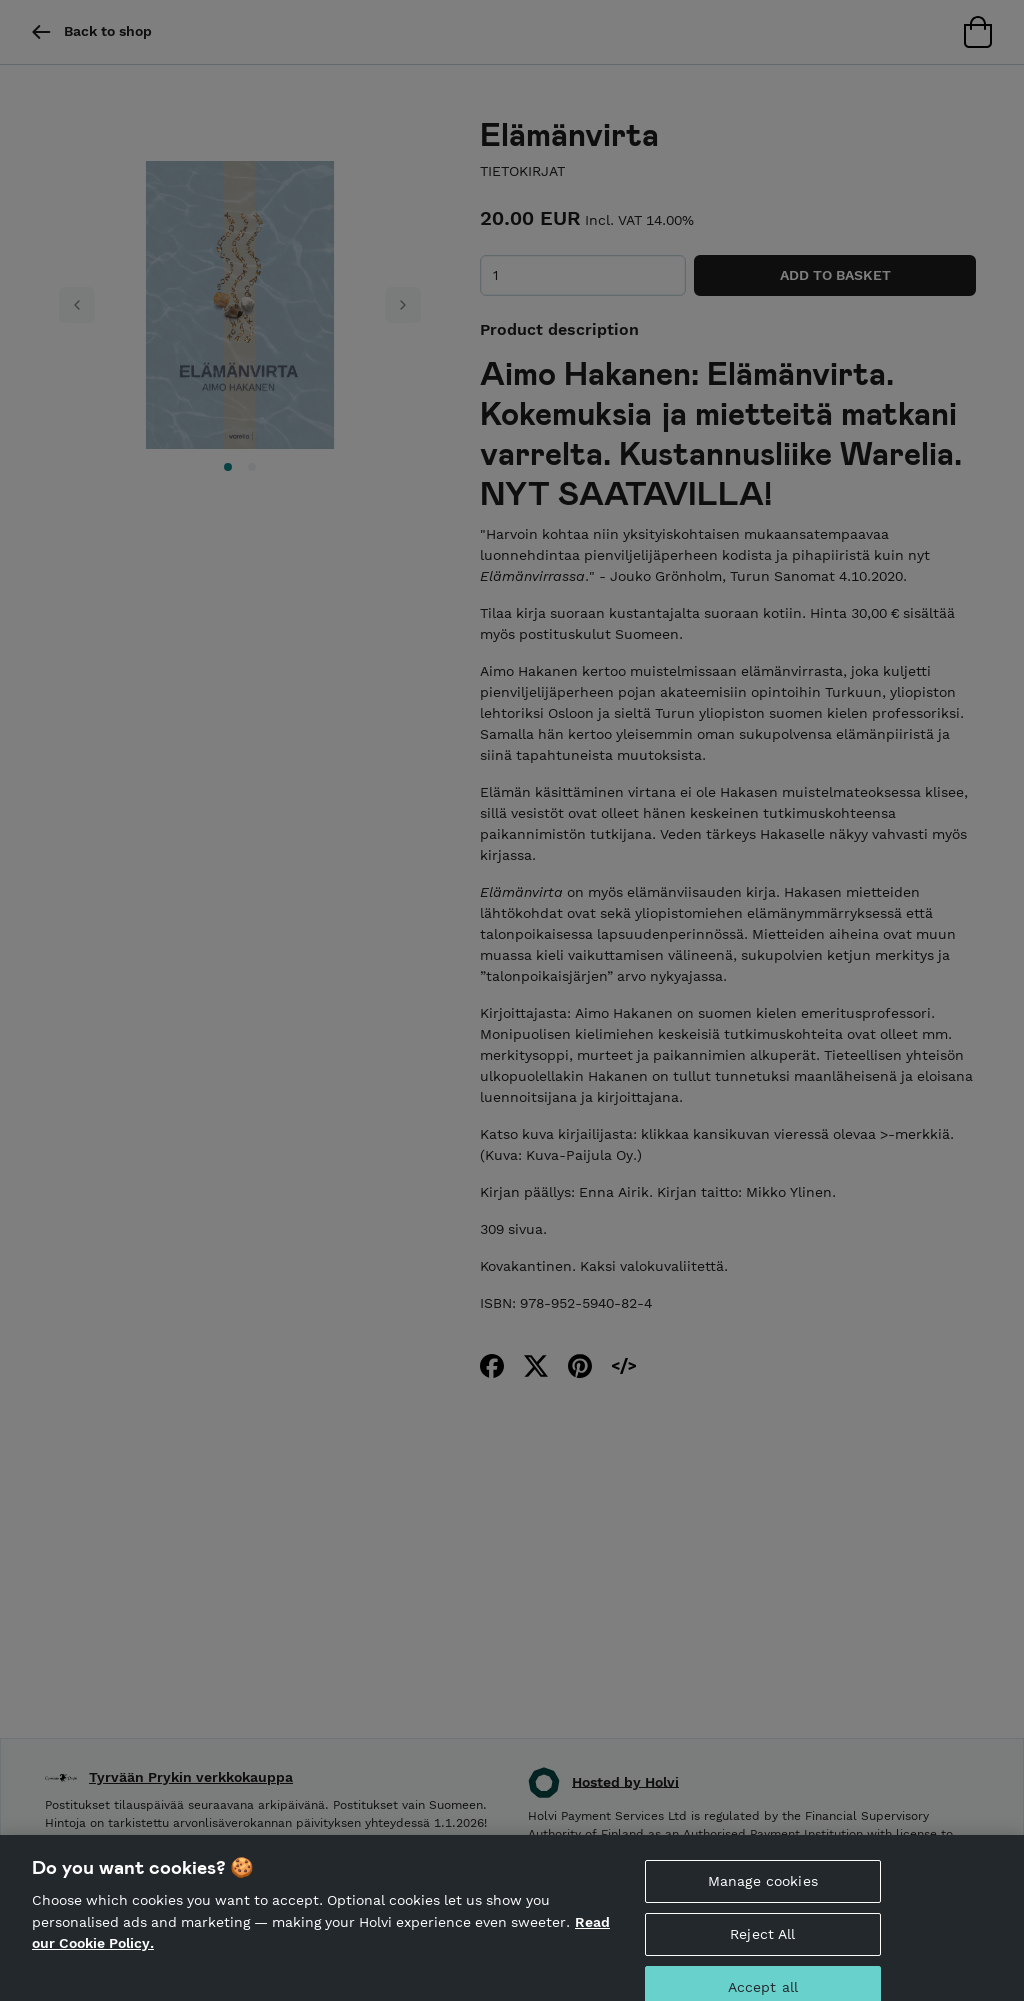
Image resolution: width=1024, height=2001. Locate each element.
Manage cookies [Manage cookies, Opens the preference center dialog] (763, 1896)
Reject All (762, 1949)
